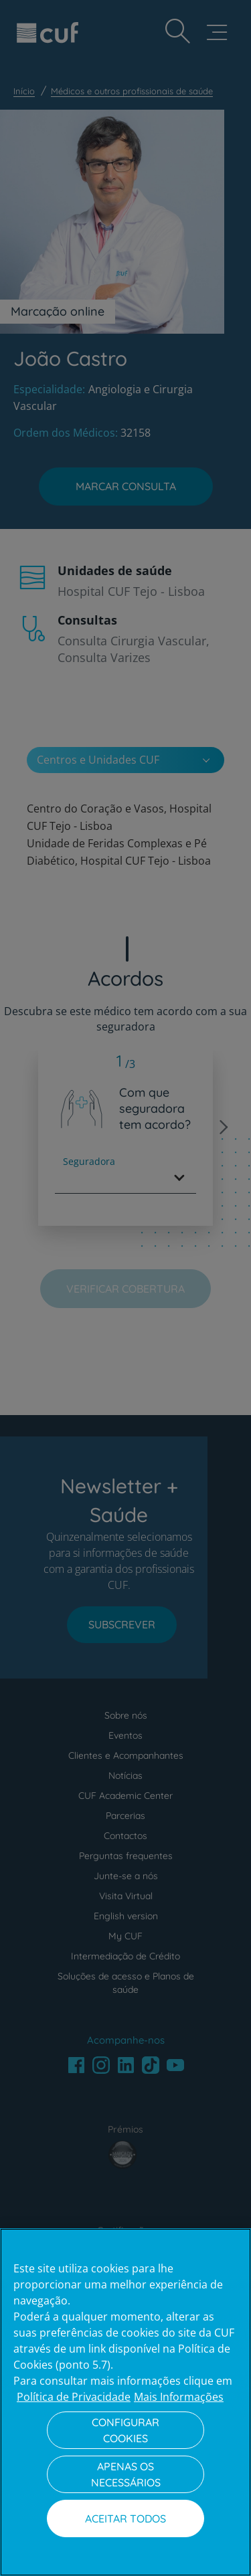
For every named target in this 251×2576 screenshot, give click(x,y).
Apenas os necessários (126, 2474)
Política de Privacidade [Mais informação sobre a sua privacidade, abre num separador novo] (74, 2396)
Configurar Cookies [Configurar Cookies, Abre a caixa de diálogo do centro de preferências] (125, 2430)
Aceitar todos (125, 2518)
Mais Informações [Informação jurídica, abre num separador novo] (179, 2396)
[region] (125, 2402)
